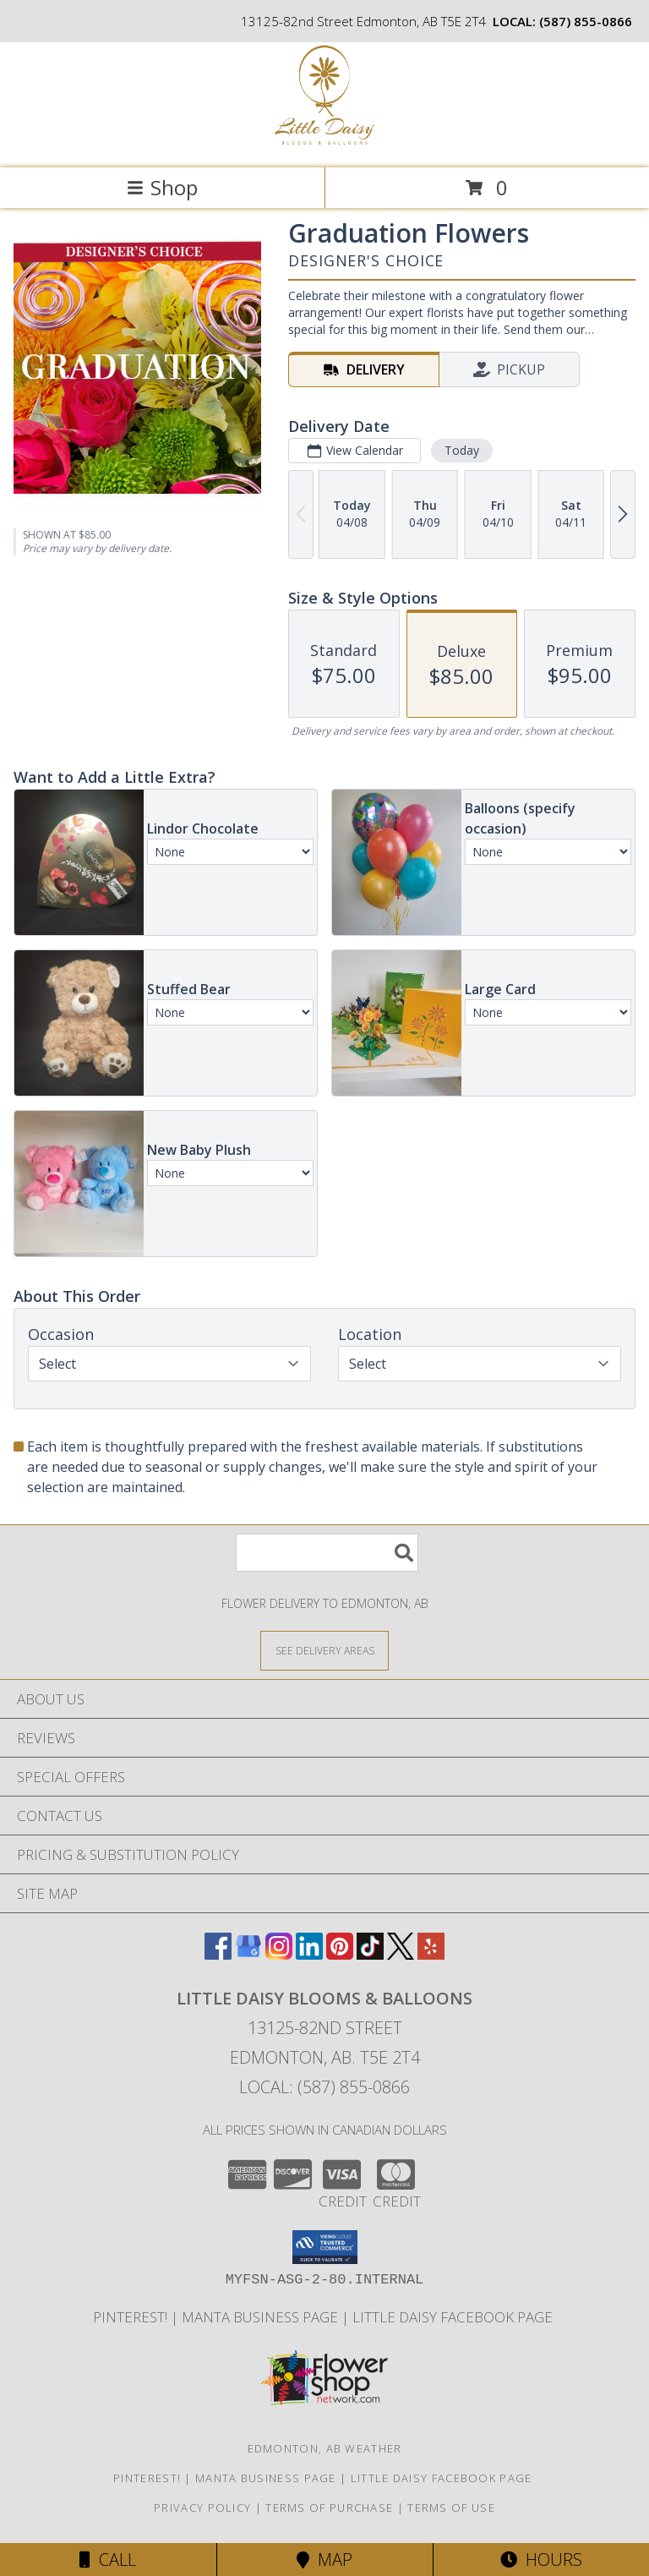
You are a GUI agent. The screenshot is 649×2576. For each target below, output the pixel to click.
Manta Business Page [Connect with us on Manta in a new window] (261, 2317)
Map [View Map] (324, 2559)
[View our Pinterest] (339, 1954)
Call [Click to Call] (107, 2559)
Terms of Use (451, 2507)
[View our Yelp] (430, 1954)
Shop (162, 187)
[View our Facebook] (218, 1954)
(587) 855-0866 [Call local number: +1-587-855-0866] (585, 21)
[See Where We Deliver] (324, 1650)
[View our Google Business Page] (248, 1954)
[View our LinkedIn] (309, 1954)
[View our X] (400, 1954)
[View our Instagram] (278, 1954)
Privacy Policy (202, 2507)
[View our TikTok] (370, 1954)
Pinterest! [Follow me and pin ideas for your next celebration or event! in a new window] (132, 2317)
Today (461, 450)
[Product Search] (327, 1553)
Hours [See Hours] (541, 2559)
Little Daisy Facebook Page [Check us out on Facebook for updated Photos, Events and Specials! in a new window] (454, 2317)
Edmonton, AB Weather (325, 2448)
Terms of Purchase (329, 2507)
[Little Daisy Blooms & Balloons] (324, 143)
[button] (324, 2247)
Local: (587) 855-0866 (324, 2087)
